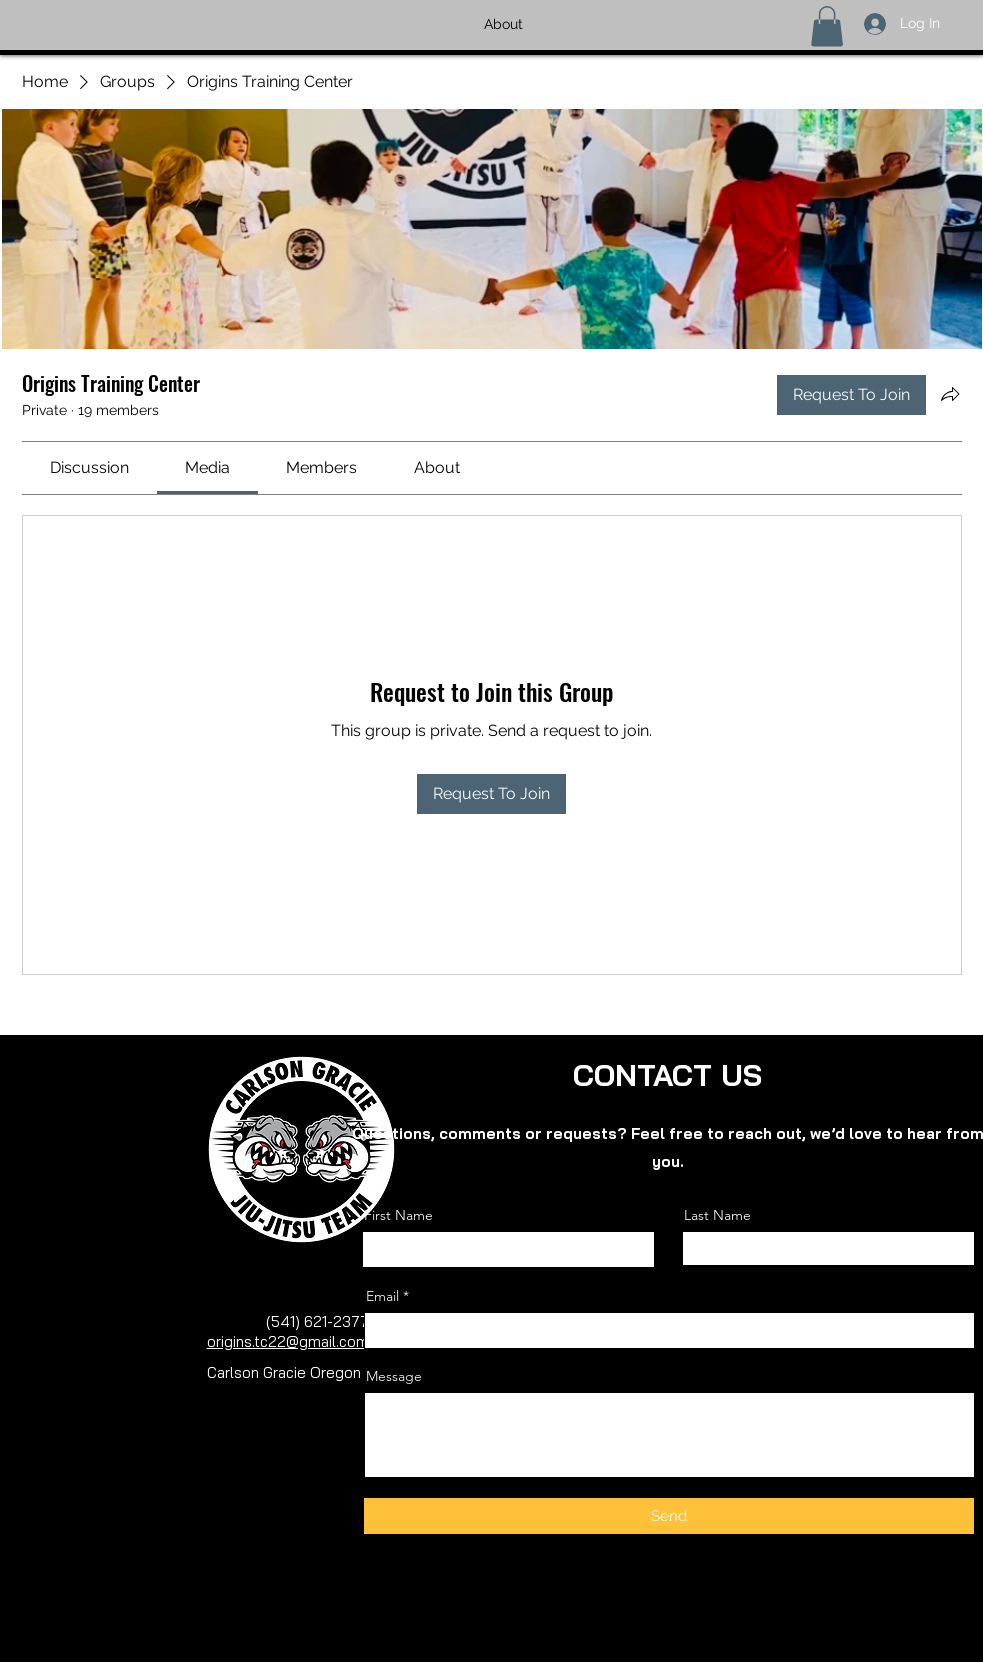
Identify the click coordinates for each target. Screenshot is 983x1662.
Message (394, 1376)
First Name (398, 1215)
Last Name (717, 1215)
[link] (89, 467)
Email (382, 1296)
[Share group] (950, 394)
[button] (827, 26)
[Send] (669, 1516)
